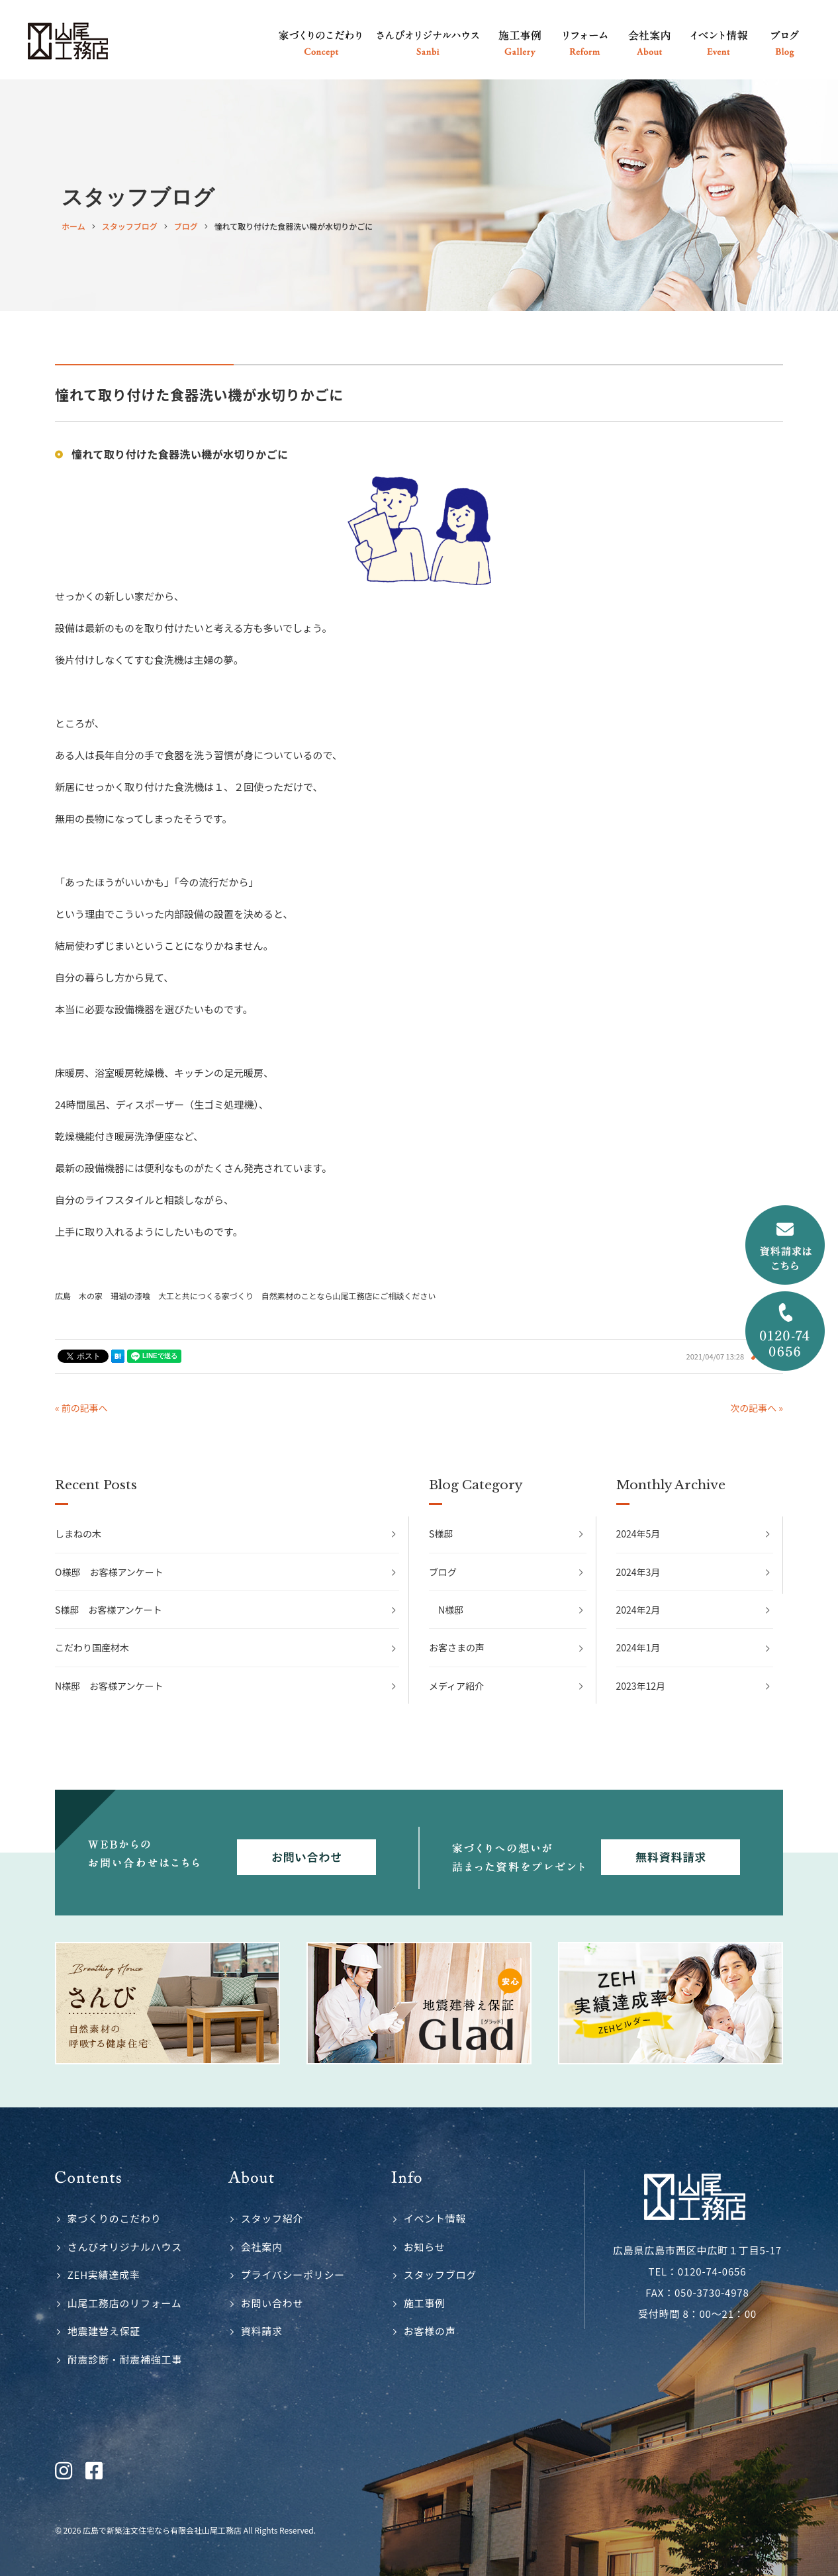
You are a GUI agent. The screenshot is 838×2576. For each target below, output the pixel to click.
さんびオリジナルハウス (125, 2247)
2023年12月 (641, 1685)
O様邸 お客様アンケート (109, 1572)
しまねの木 (78, 1533)
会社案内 (262, 2247)
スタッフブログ (440, 2274)
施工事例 (424, 2303)
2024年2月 (638, 1609)
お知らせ (424, 2247)
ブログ (443, 1572)
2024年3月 (638, 1572)
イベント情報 (435, 2218)
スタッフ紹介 (272, 2218)
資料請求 (262, 2331)
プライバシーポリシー (293, 2274)
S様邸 (441, 1533)
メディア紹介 (456, 1685)
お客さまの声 (457, 1647)
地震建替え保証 (104, 2331)
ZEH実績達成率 (104, 2274)
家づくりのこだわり (115, 2218)
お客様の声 (430, 2331)
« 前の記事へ (81, 1407)
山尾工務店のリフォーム (125, 2303)
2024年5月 (638, 1533)
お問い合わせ (272, 2303)
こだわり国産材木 (92, 1647)
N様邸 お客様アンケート (109, 1685)
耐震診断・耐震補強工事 (125, 2359)
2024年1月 (638, 1647)
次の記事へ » (756, 1407)
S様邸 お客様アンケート (108, 1609)
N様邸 (450, 1609)
